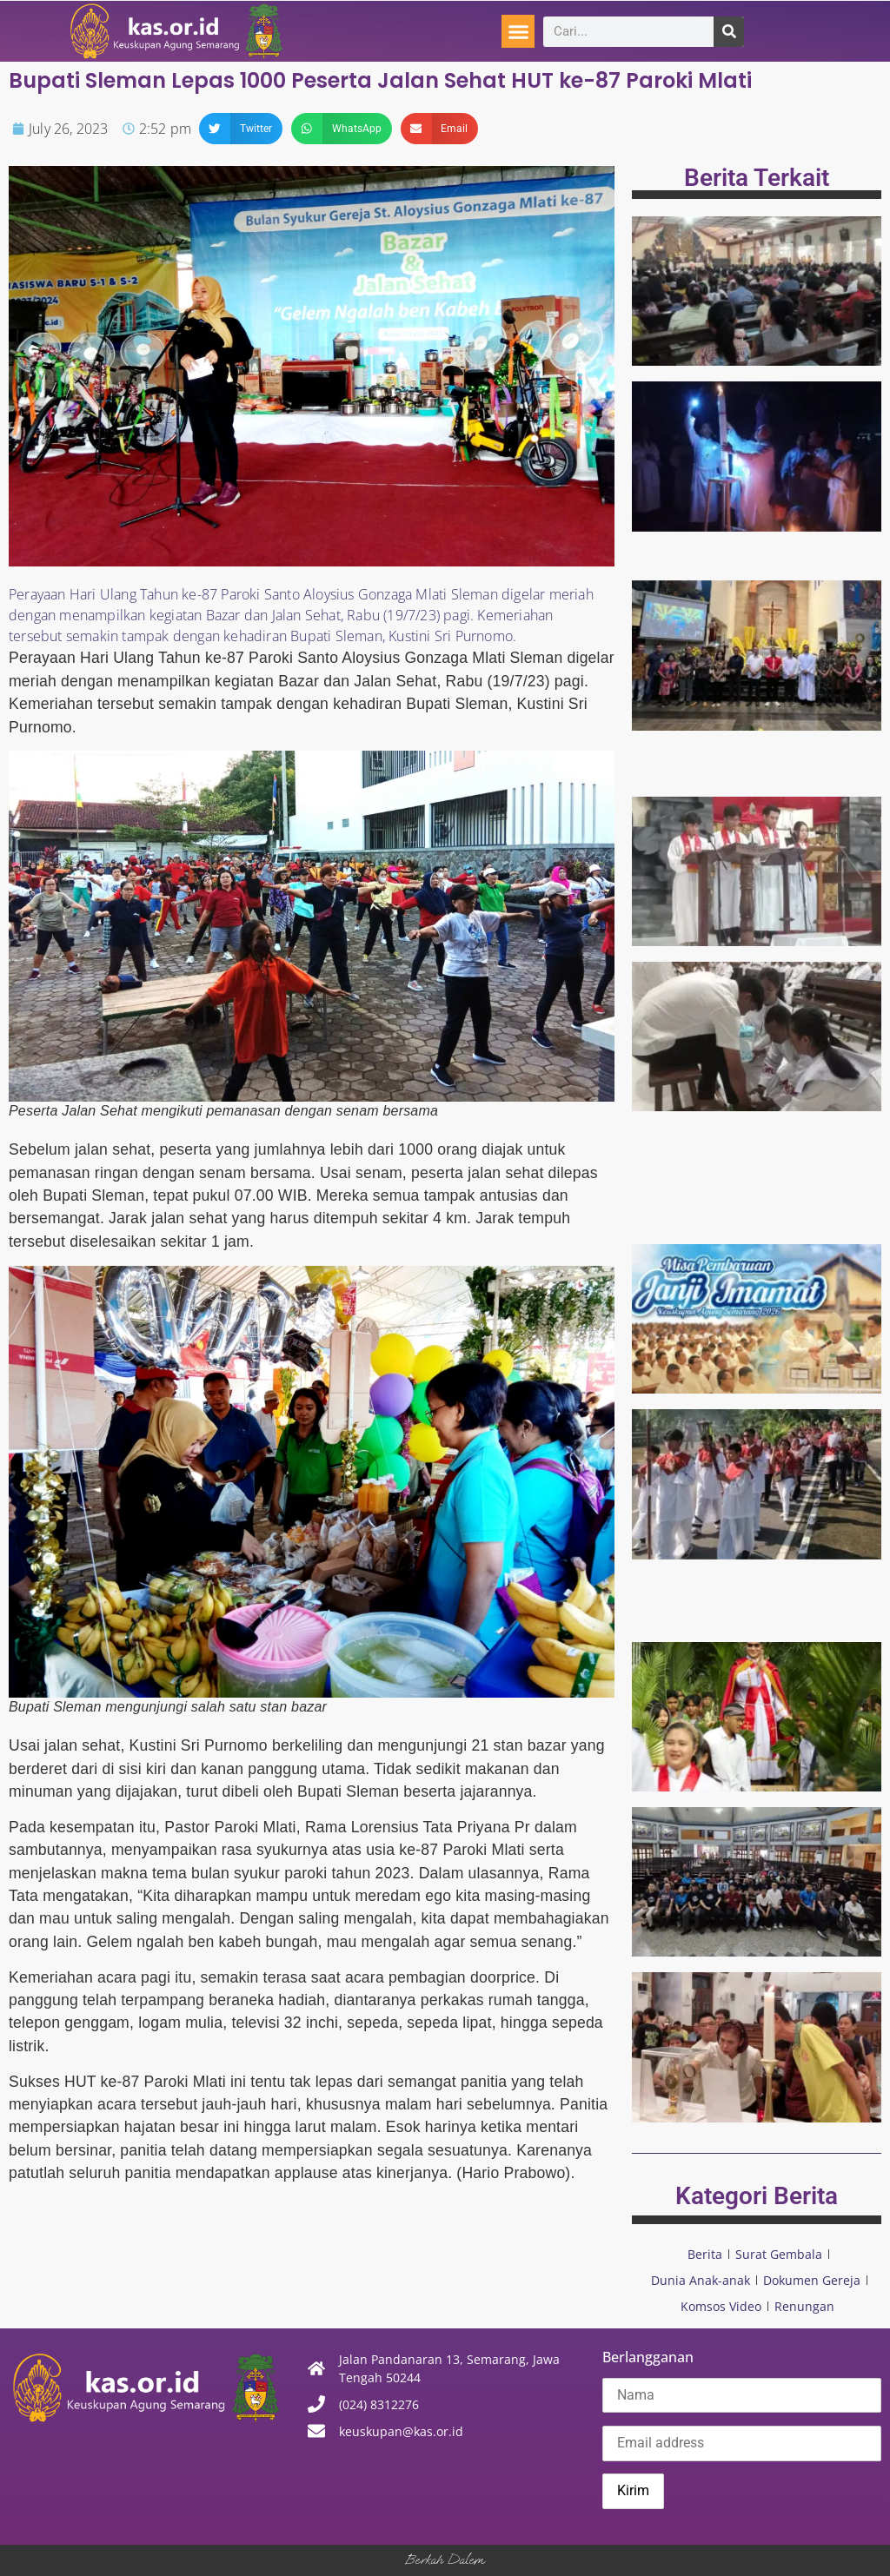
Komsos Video (721, 2306)
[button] (518, 31)
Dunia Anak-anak (700, 2280)
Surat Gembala (778, 2254)
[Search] (729, 32)
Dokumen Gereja (811, 2280)
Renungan (804, 2306)
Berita (704, 2254)
